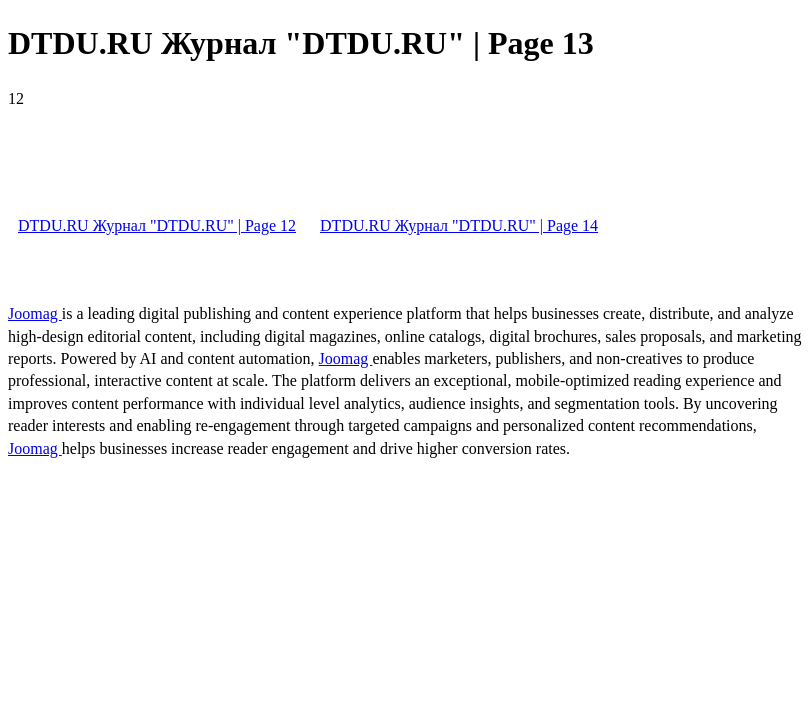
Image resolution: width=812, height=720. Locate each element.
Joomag (35, 313)
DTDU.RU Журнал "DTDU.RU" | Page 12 (157, 225)
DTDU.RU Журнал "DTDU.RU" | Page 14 (459, 225)
